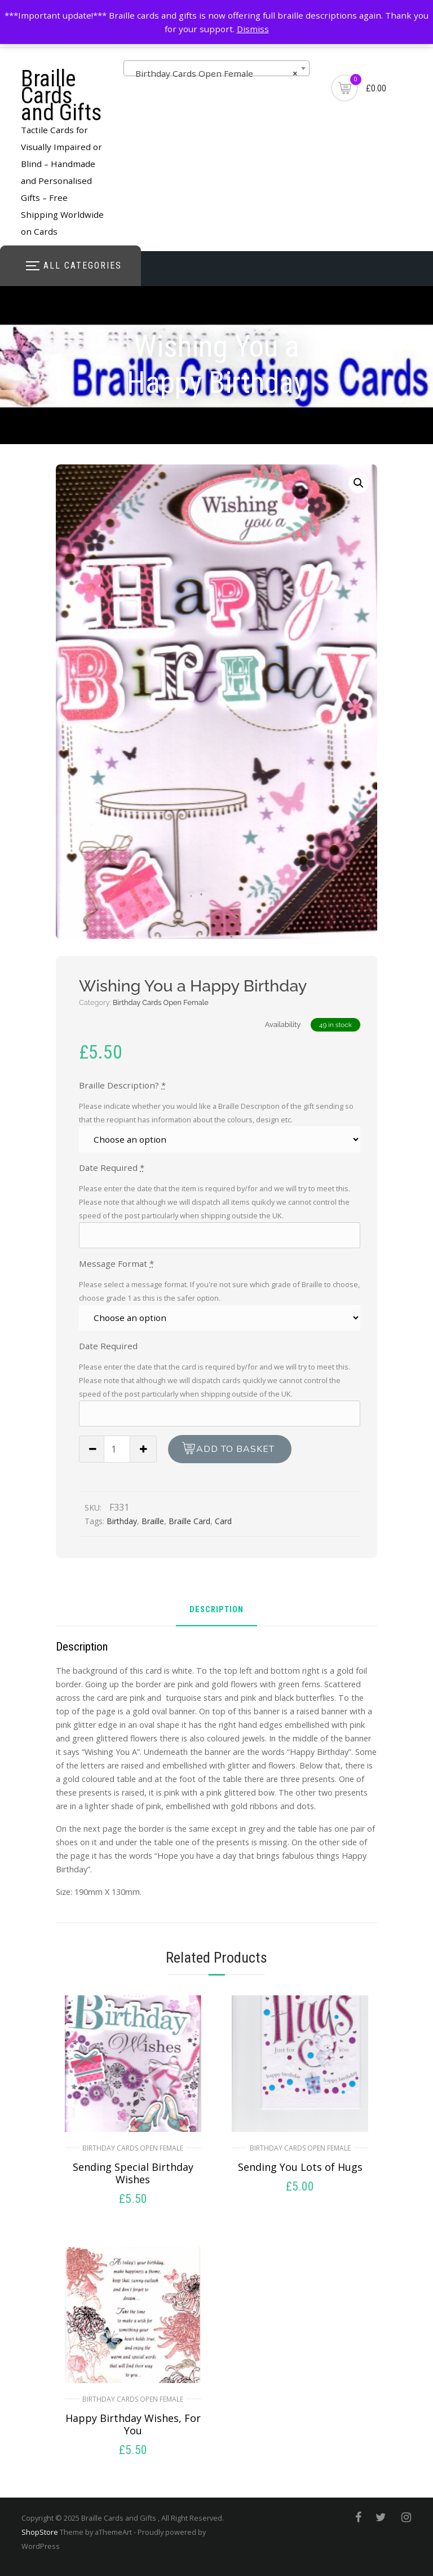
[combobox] (216, 68)
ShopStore (39, 2532)
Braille (153, 1521)
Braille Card (189, 1521)
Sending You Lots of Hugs (300, 2167)
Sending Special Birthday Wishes (133, 2173)
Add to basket (235, 1449)
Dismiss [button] (253, 28)
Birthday (122, 1521)
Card (223, 1521)
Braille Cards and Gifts (61, 95)
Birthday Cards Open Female (161, 1002)
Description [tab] (216, 1610)
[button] (358, 483)
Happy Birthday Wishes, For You (133, 2424)
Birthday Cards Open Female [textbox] (213, 73)
